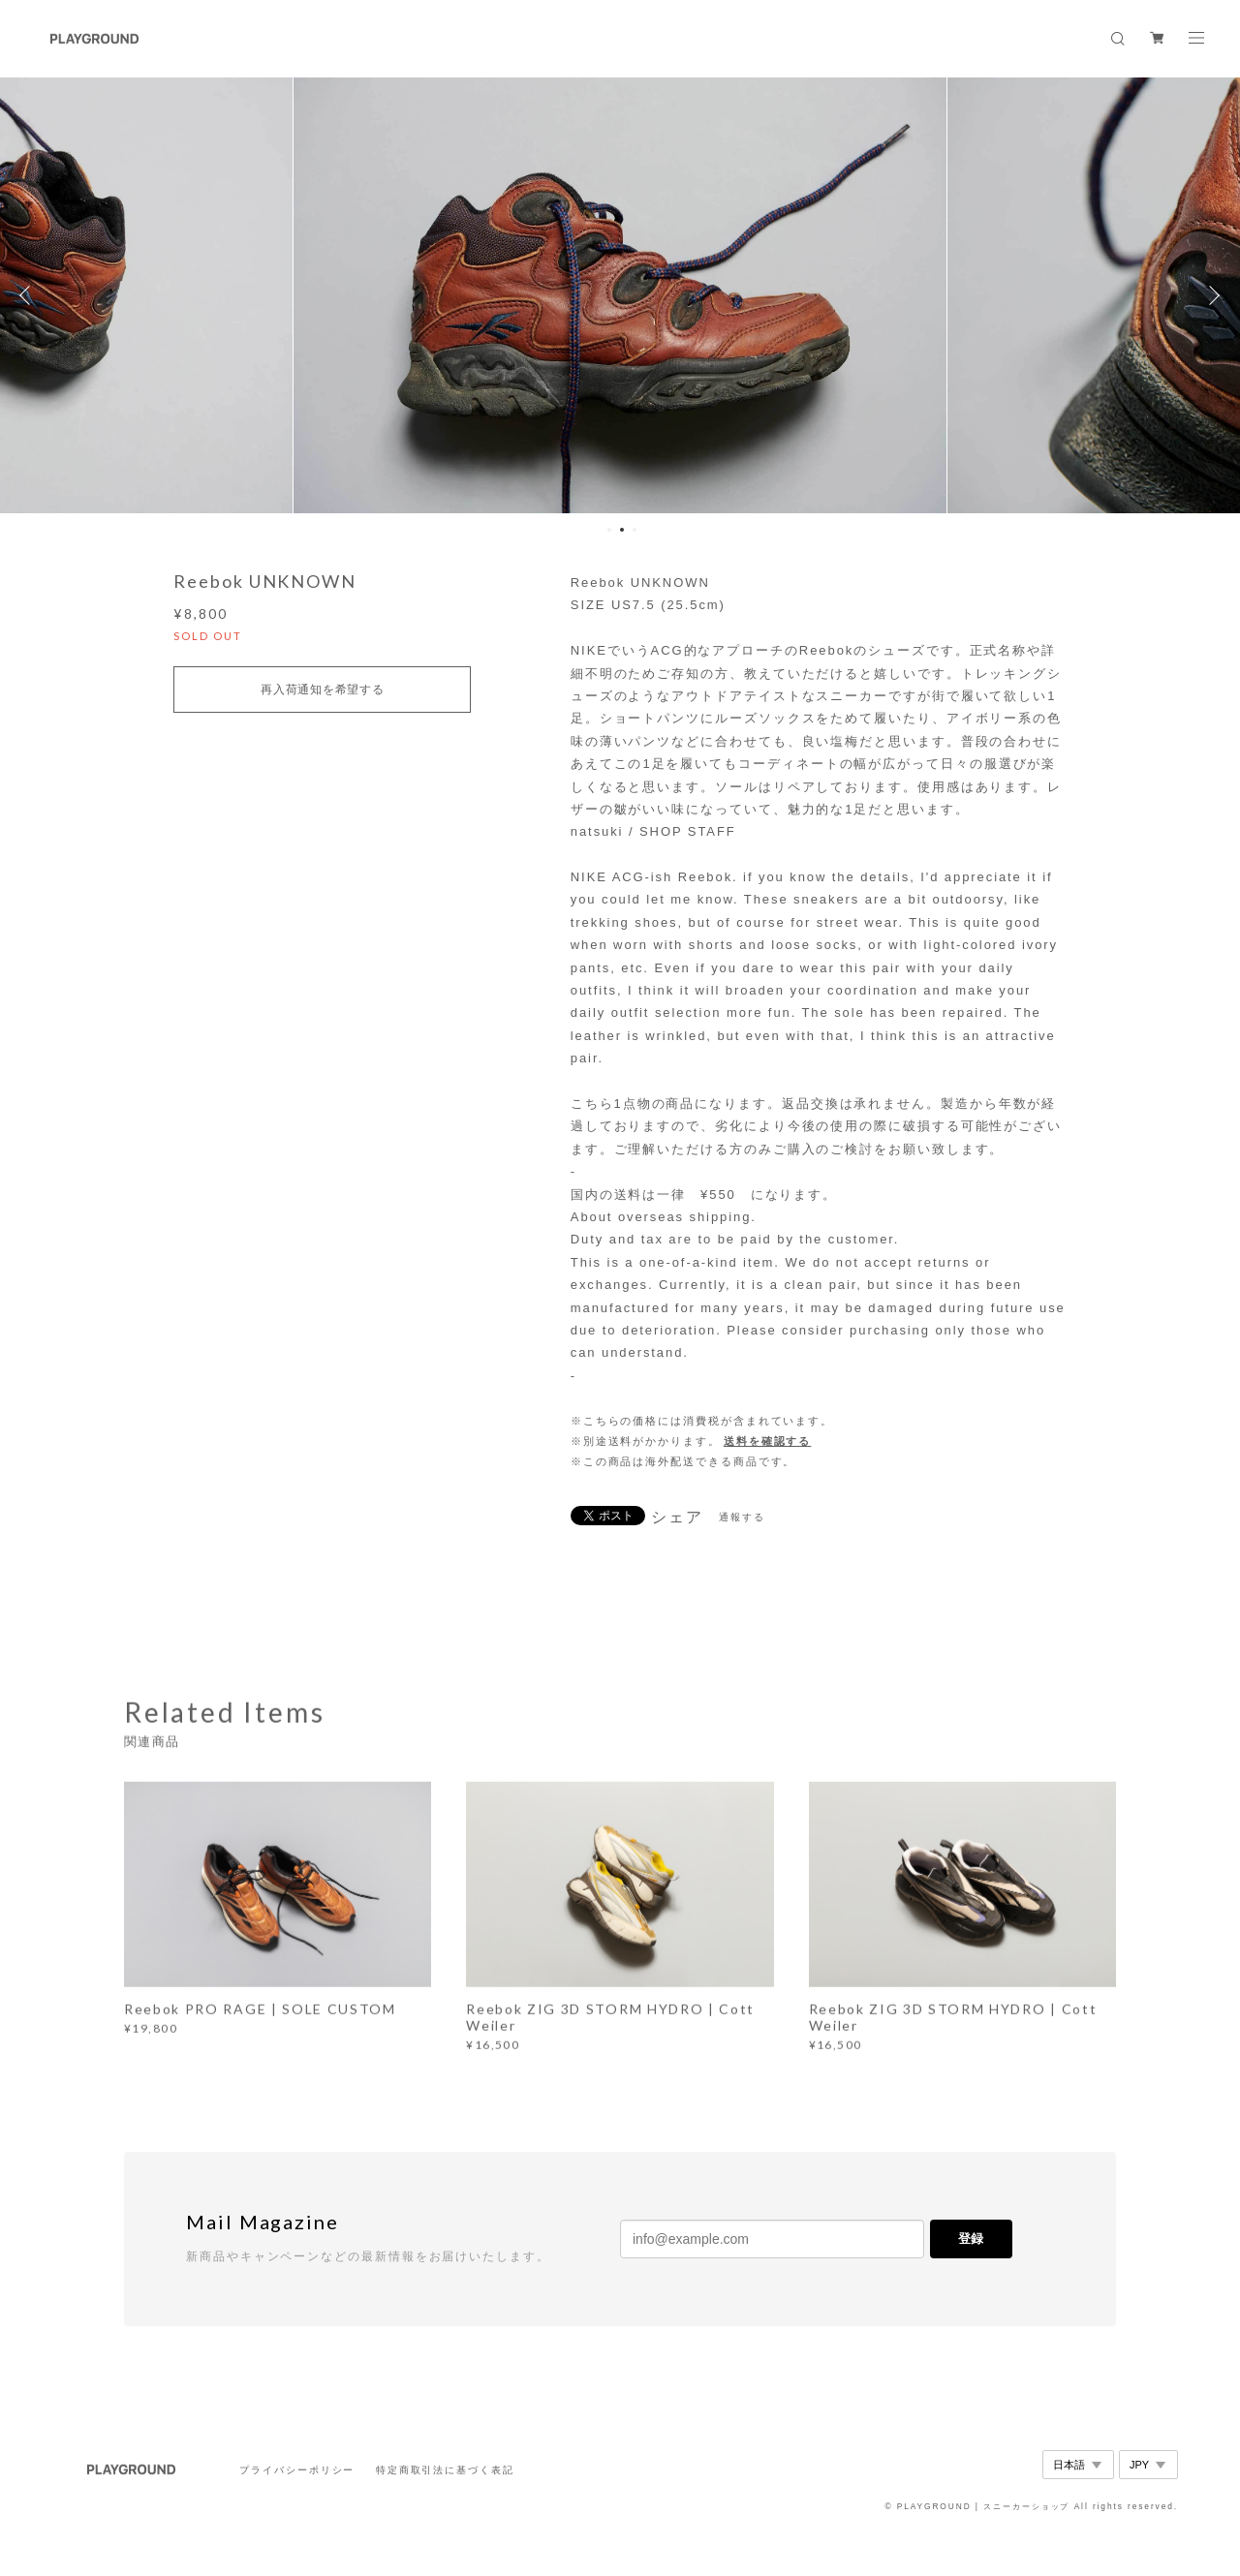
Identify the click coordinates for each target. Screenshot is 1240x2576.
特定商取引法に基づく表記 (445, 2470)
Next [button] (1211, 295)
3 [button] (634, 530)
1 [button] (609, 530)
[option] (620, 295)
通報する (742, 1517)
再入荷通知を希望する (322, 689)
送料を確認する (767, 1441)
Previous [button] (29, 295)
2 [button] (622, 530)
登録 (970, 2238)
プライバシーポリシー (297, 2470)
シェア (677, 1517)
